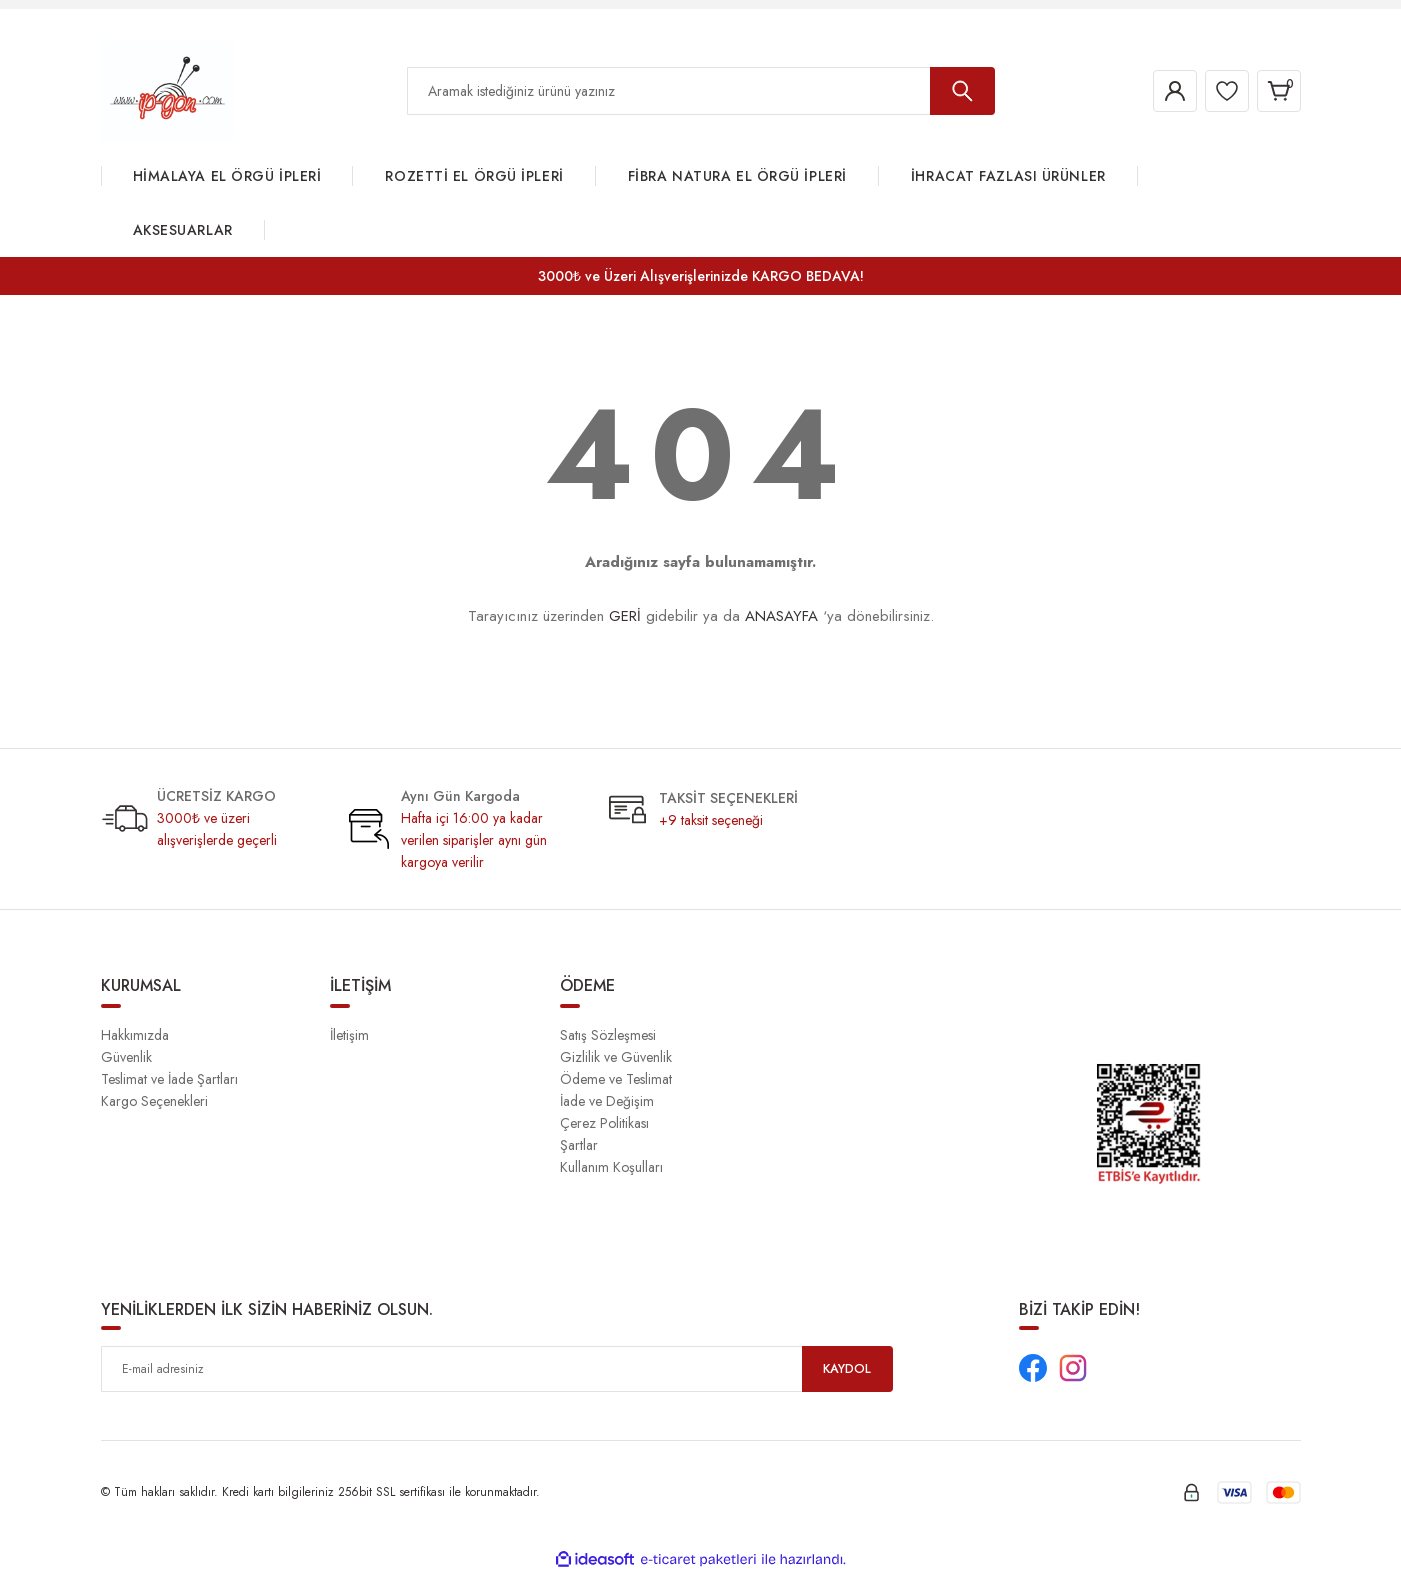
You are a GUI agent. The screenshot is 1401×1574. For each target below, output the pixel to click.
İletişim (349, 1035)
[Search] (701, 91)
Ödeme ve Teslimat (616, 1079)
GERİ (625, 616)
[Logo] (167, 90)
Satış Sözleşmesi (608, 1035)
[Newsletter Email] (497, 1369)
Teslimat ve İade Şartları (169, 1079)
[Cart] (1275, 91)
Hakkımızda (135, 1035)
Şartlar (579, 1145)
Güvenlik (126, 1057)
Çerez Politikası (604, 1123)
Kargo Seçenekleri (154, 1101)
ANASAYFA (781, 616)
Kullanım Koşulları (611, 1167)
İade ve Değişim (607, 1101)
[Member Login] (1155, 91)
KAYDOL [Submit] (847, 1369)
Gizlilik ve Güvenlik (616, 1057)
